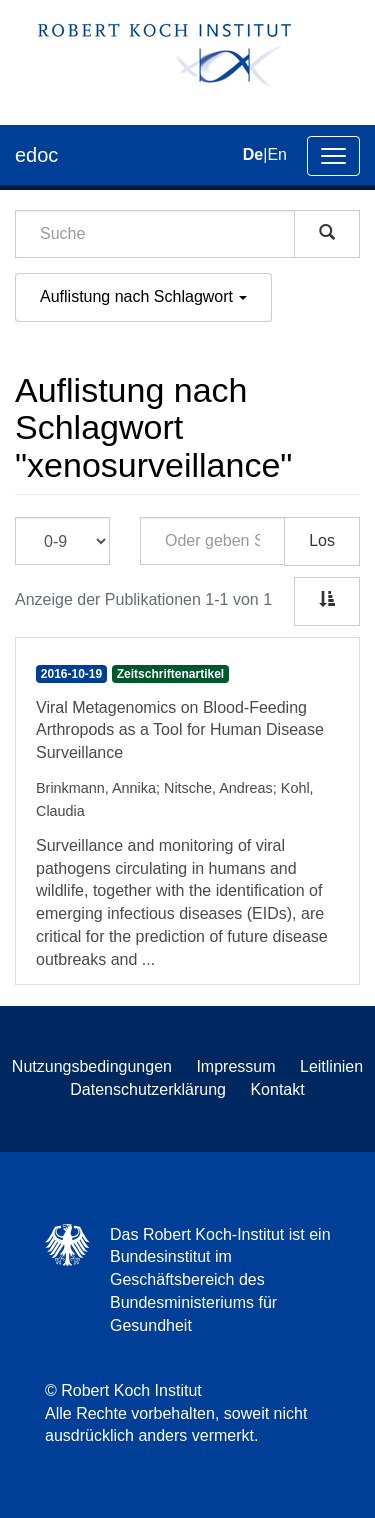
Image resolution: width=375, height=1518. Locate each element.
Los (322, 540)
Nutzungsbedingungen (92, 1066)
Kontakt (277, 1089)
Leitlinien (331, 1066)
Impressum (235, 1066)
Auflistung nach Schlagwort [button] (143, 296)
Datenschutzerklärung (148, 1089)
